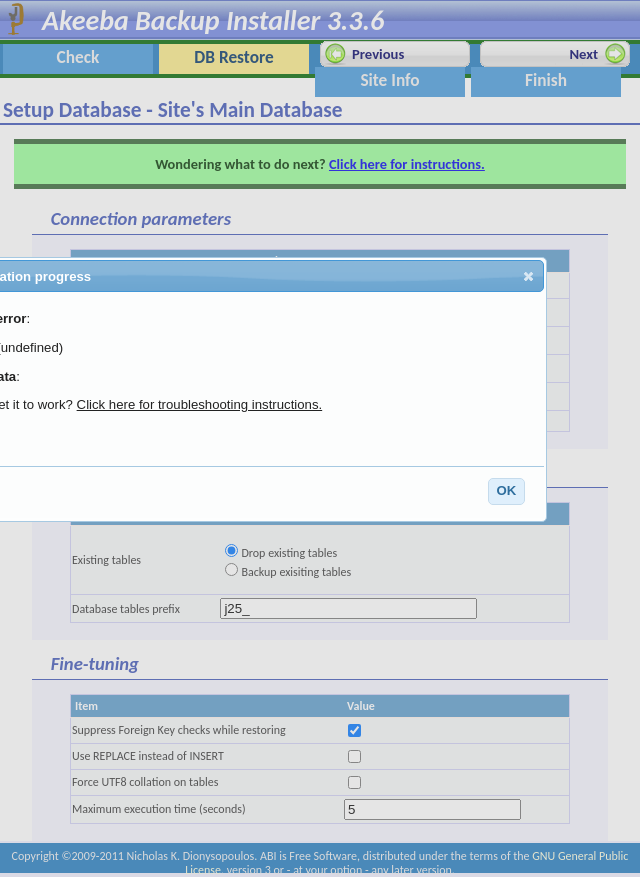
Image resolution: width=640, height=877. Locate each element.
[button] (528, 276)
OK (506, 490)
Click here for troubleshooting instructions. (200, 406)
